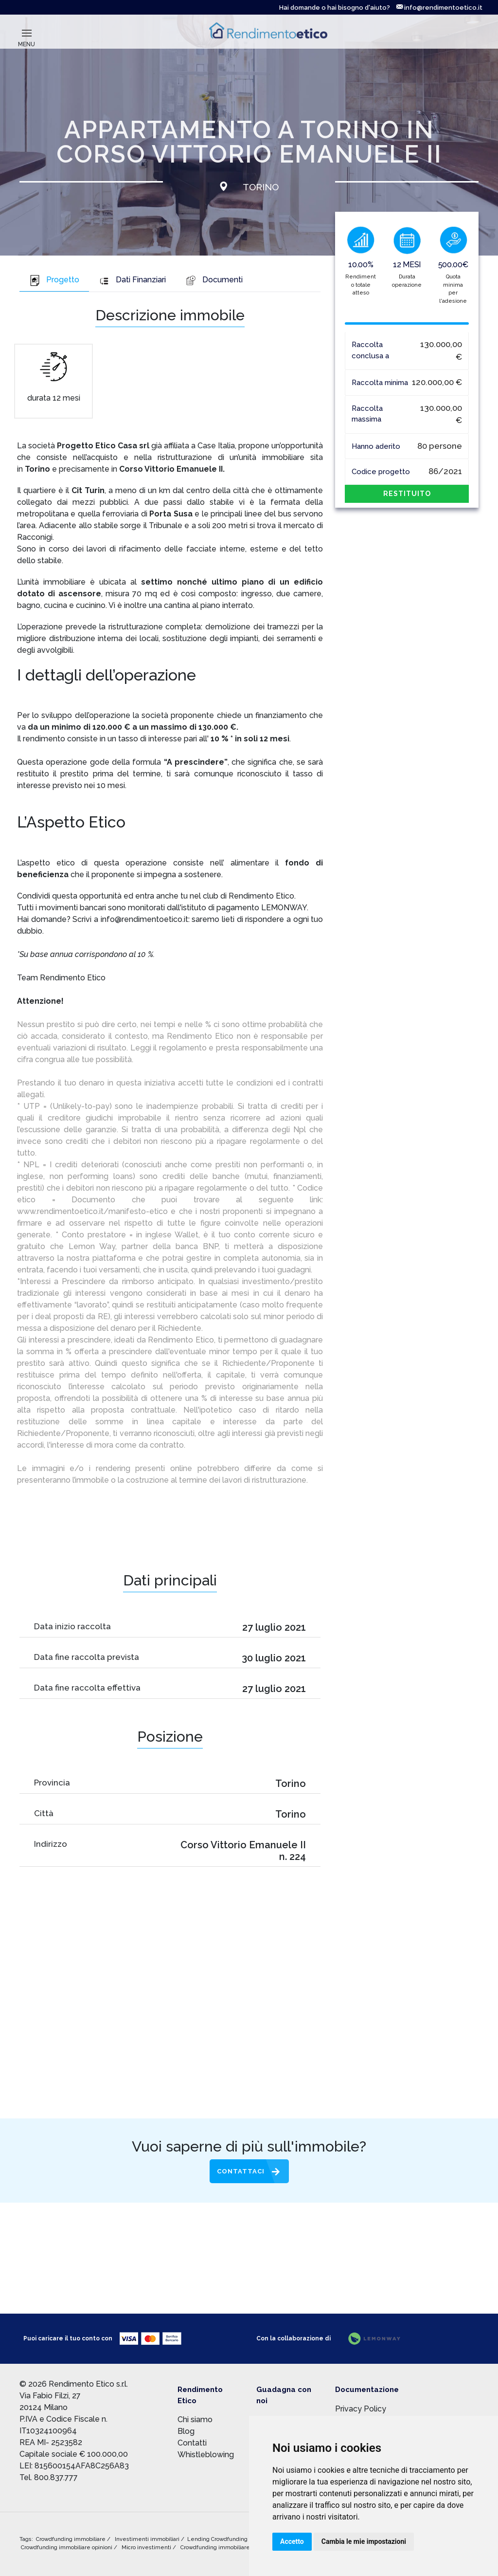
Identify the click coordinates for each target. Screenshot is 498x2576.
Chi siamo (195, 2419)
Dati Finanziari (132, 280)
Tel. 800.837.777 (48, 2477)
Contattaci (241, 2171)
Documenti (214, 280)
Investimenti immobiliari (148, 2539)
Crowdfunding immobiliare (71, 2539)
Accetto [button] (292, 2541)
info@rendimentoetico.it (439, 7)
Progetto (54, 280)
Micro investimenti (147, 2547)
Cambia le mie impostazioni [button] (363, 2541)
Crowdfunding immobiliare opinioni (67, 2547)
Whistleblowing (206, 2454)
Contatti (192, 2442)
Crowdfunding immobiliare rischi (223, 2547)
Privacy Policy (360, 2408)
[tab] (54, 281)
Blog (186, 2431)
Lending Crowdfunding (218, 2539)
